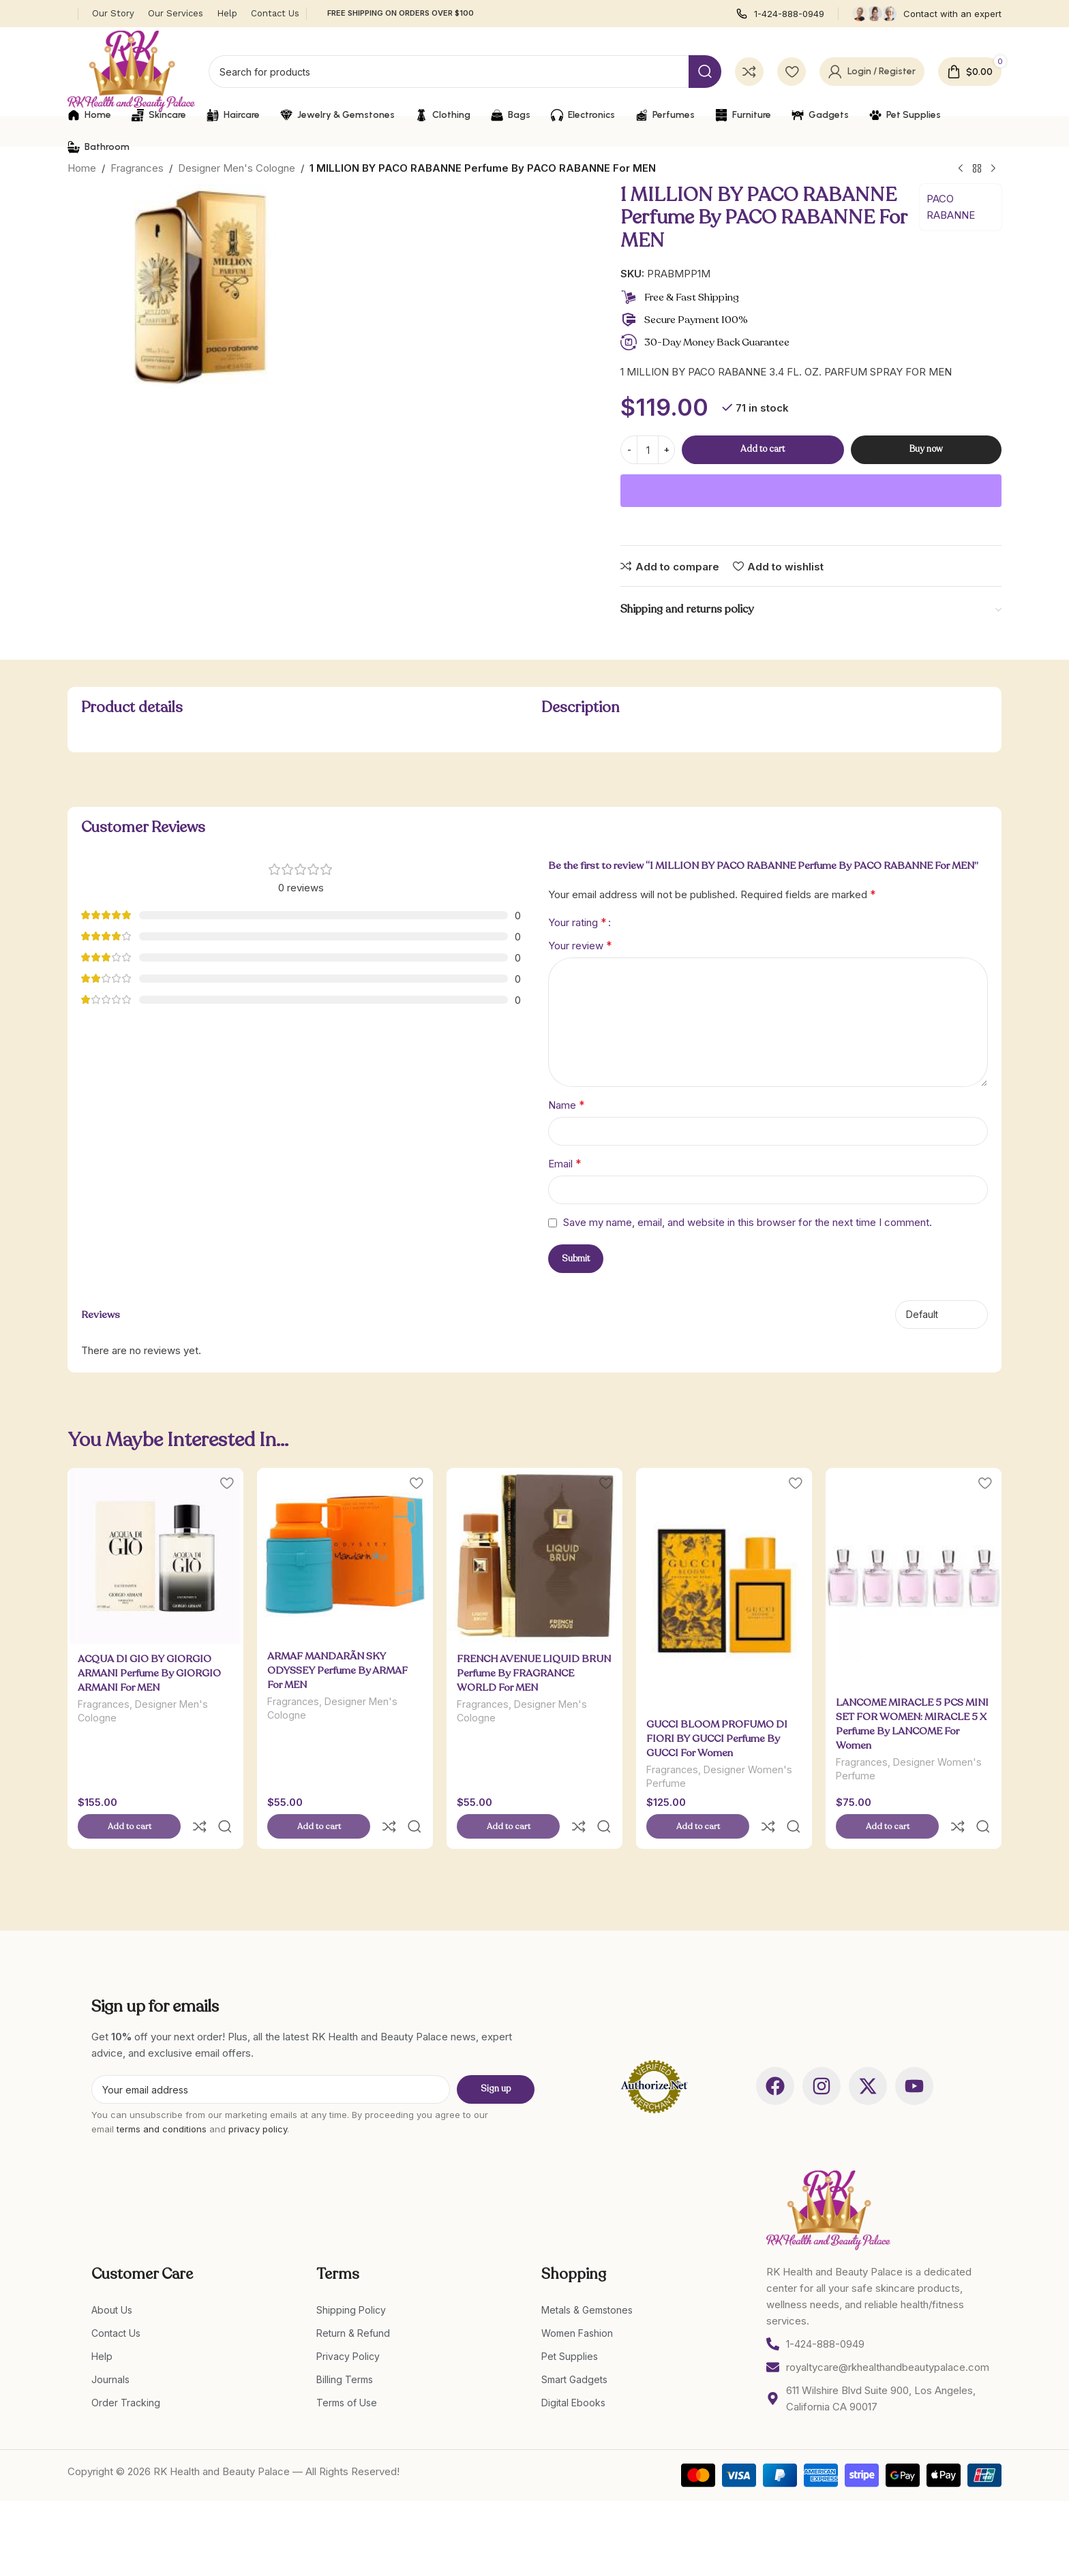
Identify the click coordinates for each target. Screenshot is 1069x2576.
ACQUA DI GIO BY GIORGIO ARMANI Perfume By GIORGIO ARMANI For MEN (149, 1673)
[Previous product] (960, 169)
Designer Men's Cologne (236, 168)
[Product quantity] (647, 449)
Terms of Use (346, 2374)
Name (566, 1104)
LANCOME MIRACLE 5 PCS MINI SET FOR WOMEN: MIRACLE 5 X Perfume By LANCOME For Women (912, 1724)
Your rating (577, 922)
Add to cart (762, 449)
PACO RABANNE (951, 206)
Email (565, 1163)
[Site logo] (131, 70)
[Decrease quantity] (628, 449)
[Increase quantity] (666, 449)
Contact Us (115, 2304)
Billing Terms (344, 2351)
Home (81, 168)
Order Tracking (125, 2374)
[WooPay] (811, 490)
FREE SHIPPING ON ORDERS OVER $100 (400, 13)
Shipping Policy (351, 2281)
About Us (111, 2281)
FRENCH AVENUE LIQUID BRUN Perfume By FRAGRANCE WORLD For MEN (534, 1673)
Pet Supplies (569, 2327)
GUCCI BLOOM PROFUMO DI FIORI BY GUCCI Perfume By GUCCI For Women (716, 1738)
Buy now (926, 449)
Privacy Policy (348, 2327)
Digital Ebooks (573, 2374)
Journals (110, 2351)
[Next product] (993, 169)
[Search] (465, 71)
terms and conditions (162, 2100)
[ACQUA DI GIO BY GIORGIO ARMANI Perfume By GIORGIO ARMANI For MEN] (155, 1556)
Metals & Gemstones (587, 2281)
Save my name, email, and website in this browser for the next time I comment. (747, 1222)
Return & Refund (353, 2304)
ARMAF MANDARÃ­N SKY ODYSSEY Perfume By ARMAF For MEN (337, 1670)
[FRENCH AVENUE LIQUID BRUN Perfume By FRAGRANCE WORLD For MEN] (534, 1556)
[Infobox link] (780, 14)
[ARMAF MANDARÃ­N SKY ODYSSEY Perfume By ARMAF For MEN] (345, 1555)
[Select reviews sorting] (941, 1314)
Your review (580, 945)
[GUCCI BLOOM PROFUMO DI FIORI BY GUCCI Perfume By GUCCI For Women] (724, 1588)
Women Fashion (577, 2304)
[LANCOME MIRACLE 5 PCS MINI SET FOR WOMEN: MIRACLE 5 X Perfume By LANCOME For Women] (914, 1578)
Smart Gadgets (574, 2351)
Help (101, 2327)
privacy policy (257, 2100)
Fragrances (137, 168)
